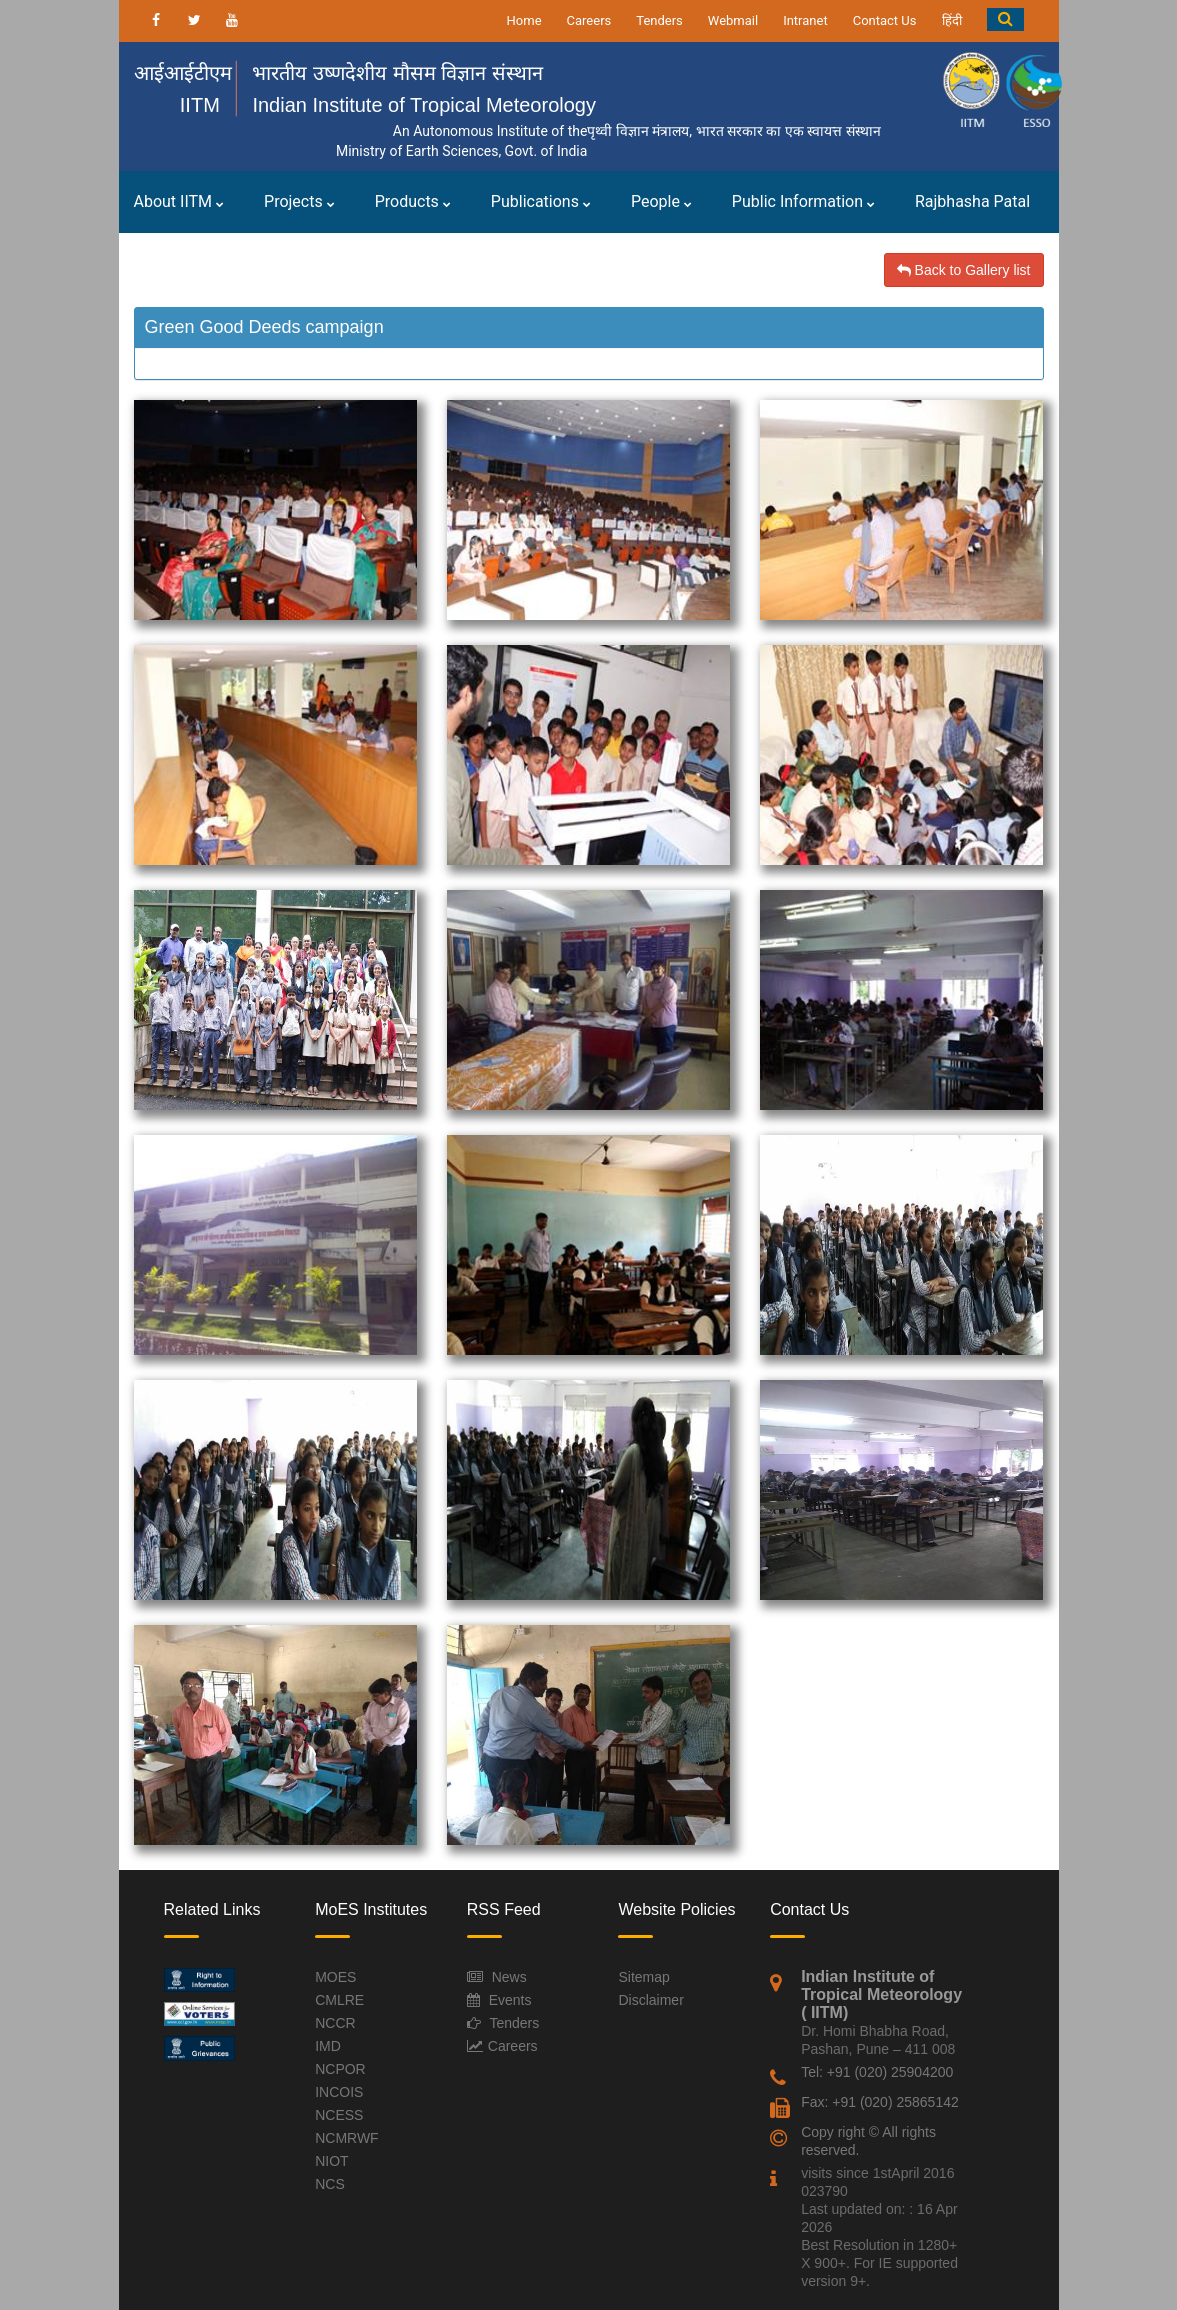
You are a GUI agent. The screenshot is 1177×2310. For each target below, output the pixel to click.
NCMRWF (347, 2138)
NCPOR (340, 2069)
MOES (335, 1977)
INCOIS (339, 2092)
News (509, 1977)
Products (413, 201)
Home (524, 20)
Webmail (733, 20)
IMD (328, 2046)
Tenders (659, 20)
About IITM (179, 201)
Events (510, 2000)
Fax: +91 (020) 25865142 (880, 2102)
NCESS (339, 2115)
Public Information (803, 201)
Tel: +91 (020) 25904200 (877, 2072)
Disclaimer (650, 2000)
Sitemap (643, 1977)
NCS (330, 2184)
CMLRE (339, 2000)
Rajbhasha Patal (972, 201)
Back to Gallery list (964, 270)
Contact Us (885, 20)
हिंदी (952, 20)
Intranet (805, 20)
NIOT (331, 2161)
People (661, 201)
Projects (299, 201)
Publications (541, 201)
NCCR (335, 2023)
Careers (589, 20)
